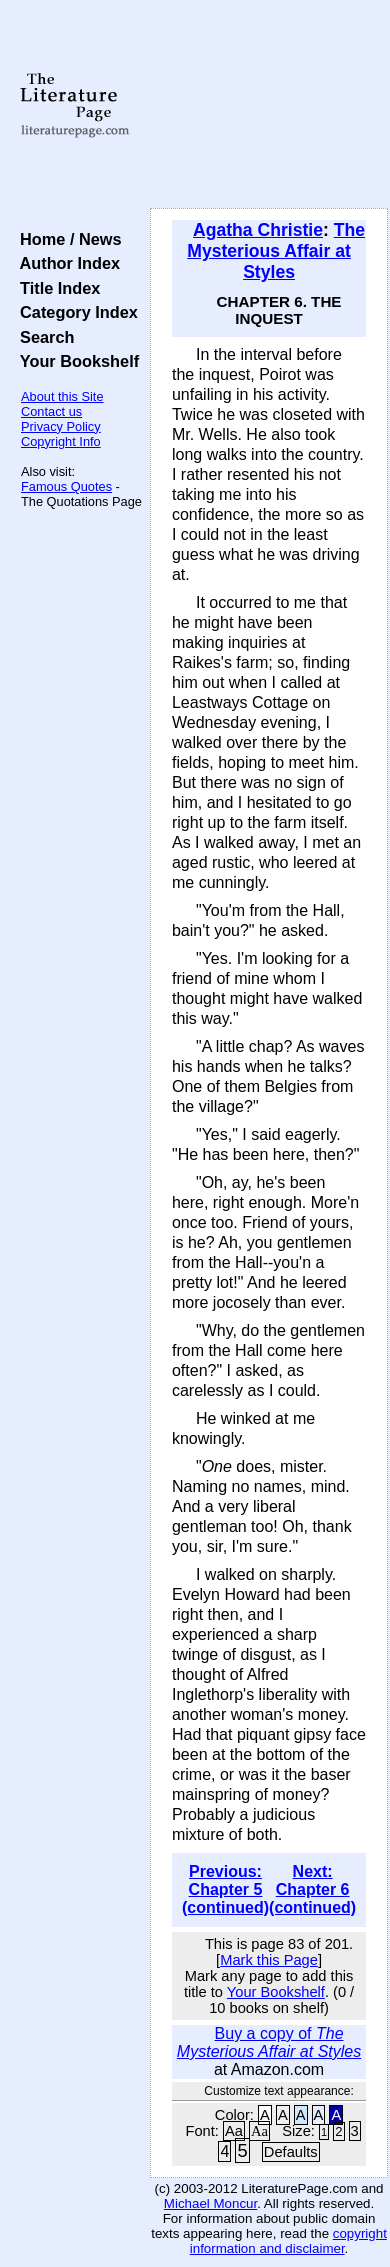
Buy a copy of (269, 2042)
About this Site (62, 396)
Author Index (65, 263)
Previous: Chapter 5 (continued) (225, 1889)
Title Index (55, 288)
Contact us (51, 411)
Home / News (66, 239)
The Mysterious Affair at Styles (276, 251)
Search (42, 337)
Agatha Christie (258, 230)
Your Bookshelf (75, 361)
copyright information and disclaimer (288, 2241)
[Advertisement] (269, 105)
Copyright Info (61, 441)
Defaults (291, 2152)
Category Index (74, 312)
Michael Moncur (210, 2203)
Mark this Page (269, 1960)
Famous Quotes (66, 486)
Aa (234, 2131)
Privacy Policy (61, 426)
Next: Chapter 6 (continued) (312, 1889)
